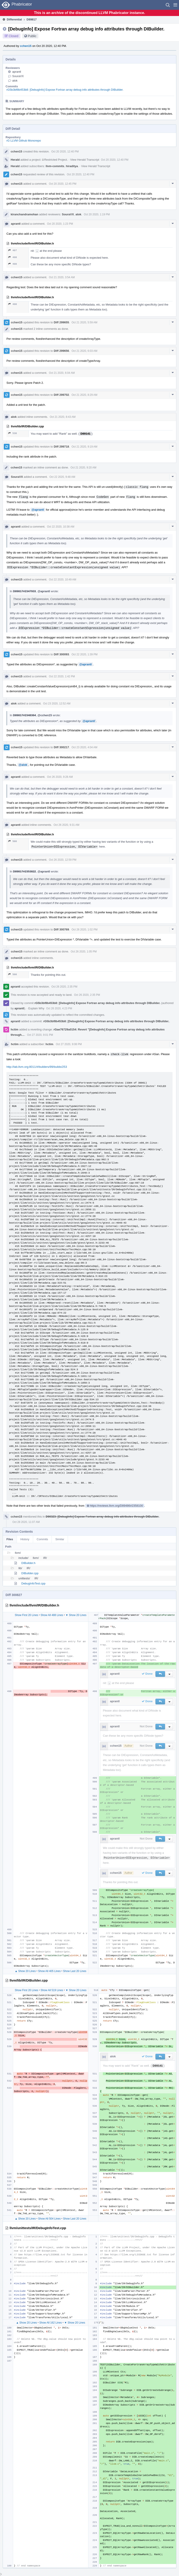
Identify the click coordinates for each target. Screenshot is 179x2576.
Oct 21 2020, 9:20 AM (83, 467)
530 (12, 433)
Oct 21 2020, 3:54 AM (62, 277)
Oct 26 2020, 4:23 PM (59, 1008)
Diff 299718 (61, 446)
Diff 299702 (61, 394)
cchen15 (26, 46)
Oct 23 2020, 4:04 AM (84, 747)
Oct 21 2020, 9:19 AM (84, 446)
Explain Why (36, 1008)
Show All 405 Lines (49, 1971)
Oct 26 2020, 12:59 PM (62, 859)
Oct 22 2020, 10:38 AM (60, 526)
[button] (175, 5)
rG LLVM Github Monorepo (23, 140)
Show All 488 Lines (52, 1615)
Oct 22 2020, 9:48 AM (62, 476)
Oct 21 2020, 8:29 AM (84, 394)
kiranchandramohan (24, 214)
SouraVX (18, 76)
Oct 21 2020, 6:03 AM (84, 350)
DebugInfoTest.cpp (33, 1583)
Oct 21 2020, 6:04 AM (62, 372)
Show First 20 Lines (26, 1615)
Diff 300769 (61, 929)
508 (12, 841)
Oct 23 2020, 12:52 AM (56, 703)
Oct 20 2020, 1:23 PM (60, 223)
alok (15, 80)
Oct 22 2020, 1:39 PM (84, 654)
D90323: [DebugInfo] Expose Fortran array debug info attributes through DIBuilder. (102, 1516)
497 (12, 250)
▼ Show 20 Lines (76, 1615)
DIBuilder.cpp (29, 1573)
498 (12, 257)
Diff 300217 (61, 747)
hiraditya (72, 166)
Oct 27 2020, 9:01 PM (40, 1034)
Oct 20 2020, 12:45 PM (62, 183)
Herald (15, 159)
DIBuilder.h (28, 1563)
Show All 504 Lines (49, 2218)
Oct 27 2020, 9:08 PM (69, 1044)
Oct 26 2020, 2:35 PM (65, 986)
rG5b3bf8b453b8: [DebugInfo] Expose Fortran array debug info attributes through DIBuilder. (64, 89)
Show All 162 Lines (50, 2322)
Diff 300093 (61, 654)
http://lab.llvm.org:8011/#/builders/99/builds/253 (36, 1066)
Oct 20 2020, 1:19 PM (97, 214)
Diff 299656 (61, 350)
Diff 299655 (61, 322)
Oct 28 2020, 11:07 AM (26, 1522)
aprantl (16, 71)
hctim (14, 1029)
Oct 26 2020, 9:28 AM (60, 776)
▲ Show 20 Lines (25, 1971)
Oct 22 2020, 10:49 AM (62, 579)
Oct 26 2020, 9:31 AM (66, 824)
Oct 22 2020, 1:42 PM (62, 676)
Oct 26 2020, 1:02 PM (84, 929)
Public (32, 36)
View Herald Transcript (84, 159)
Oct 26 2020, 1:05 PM (84, 951)
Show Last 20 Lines (74, 1971)
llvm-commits (55, 166)
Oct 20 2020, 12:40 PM (65, 151)
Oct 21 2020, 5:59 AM (84, 322)
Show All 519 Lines (52, 1990)
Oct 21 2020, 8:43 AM (63, 416)
